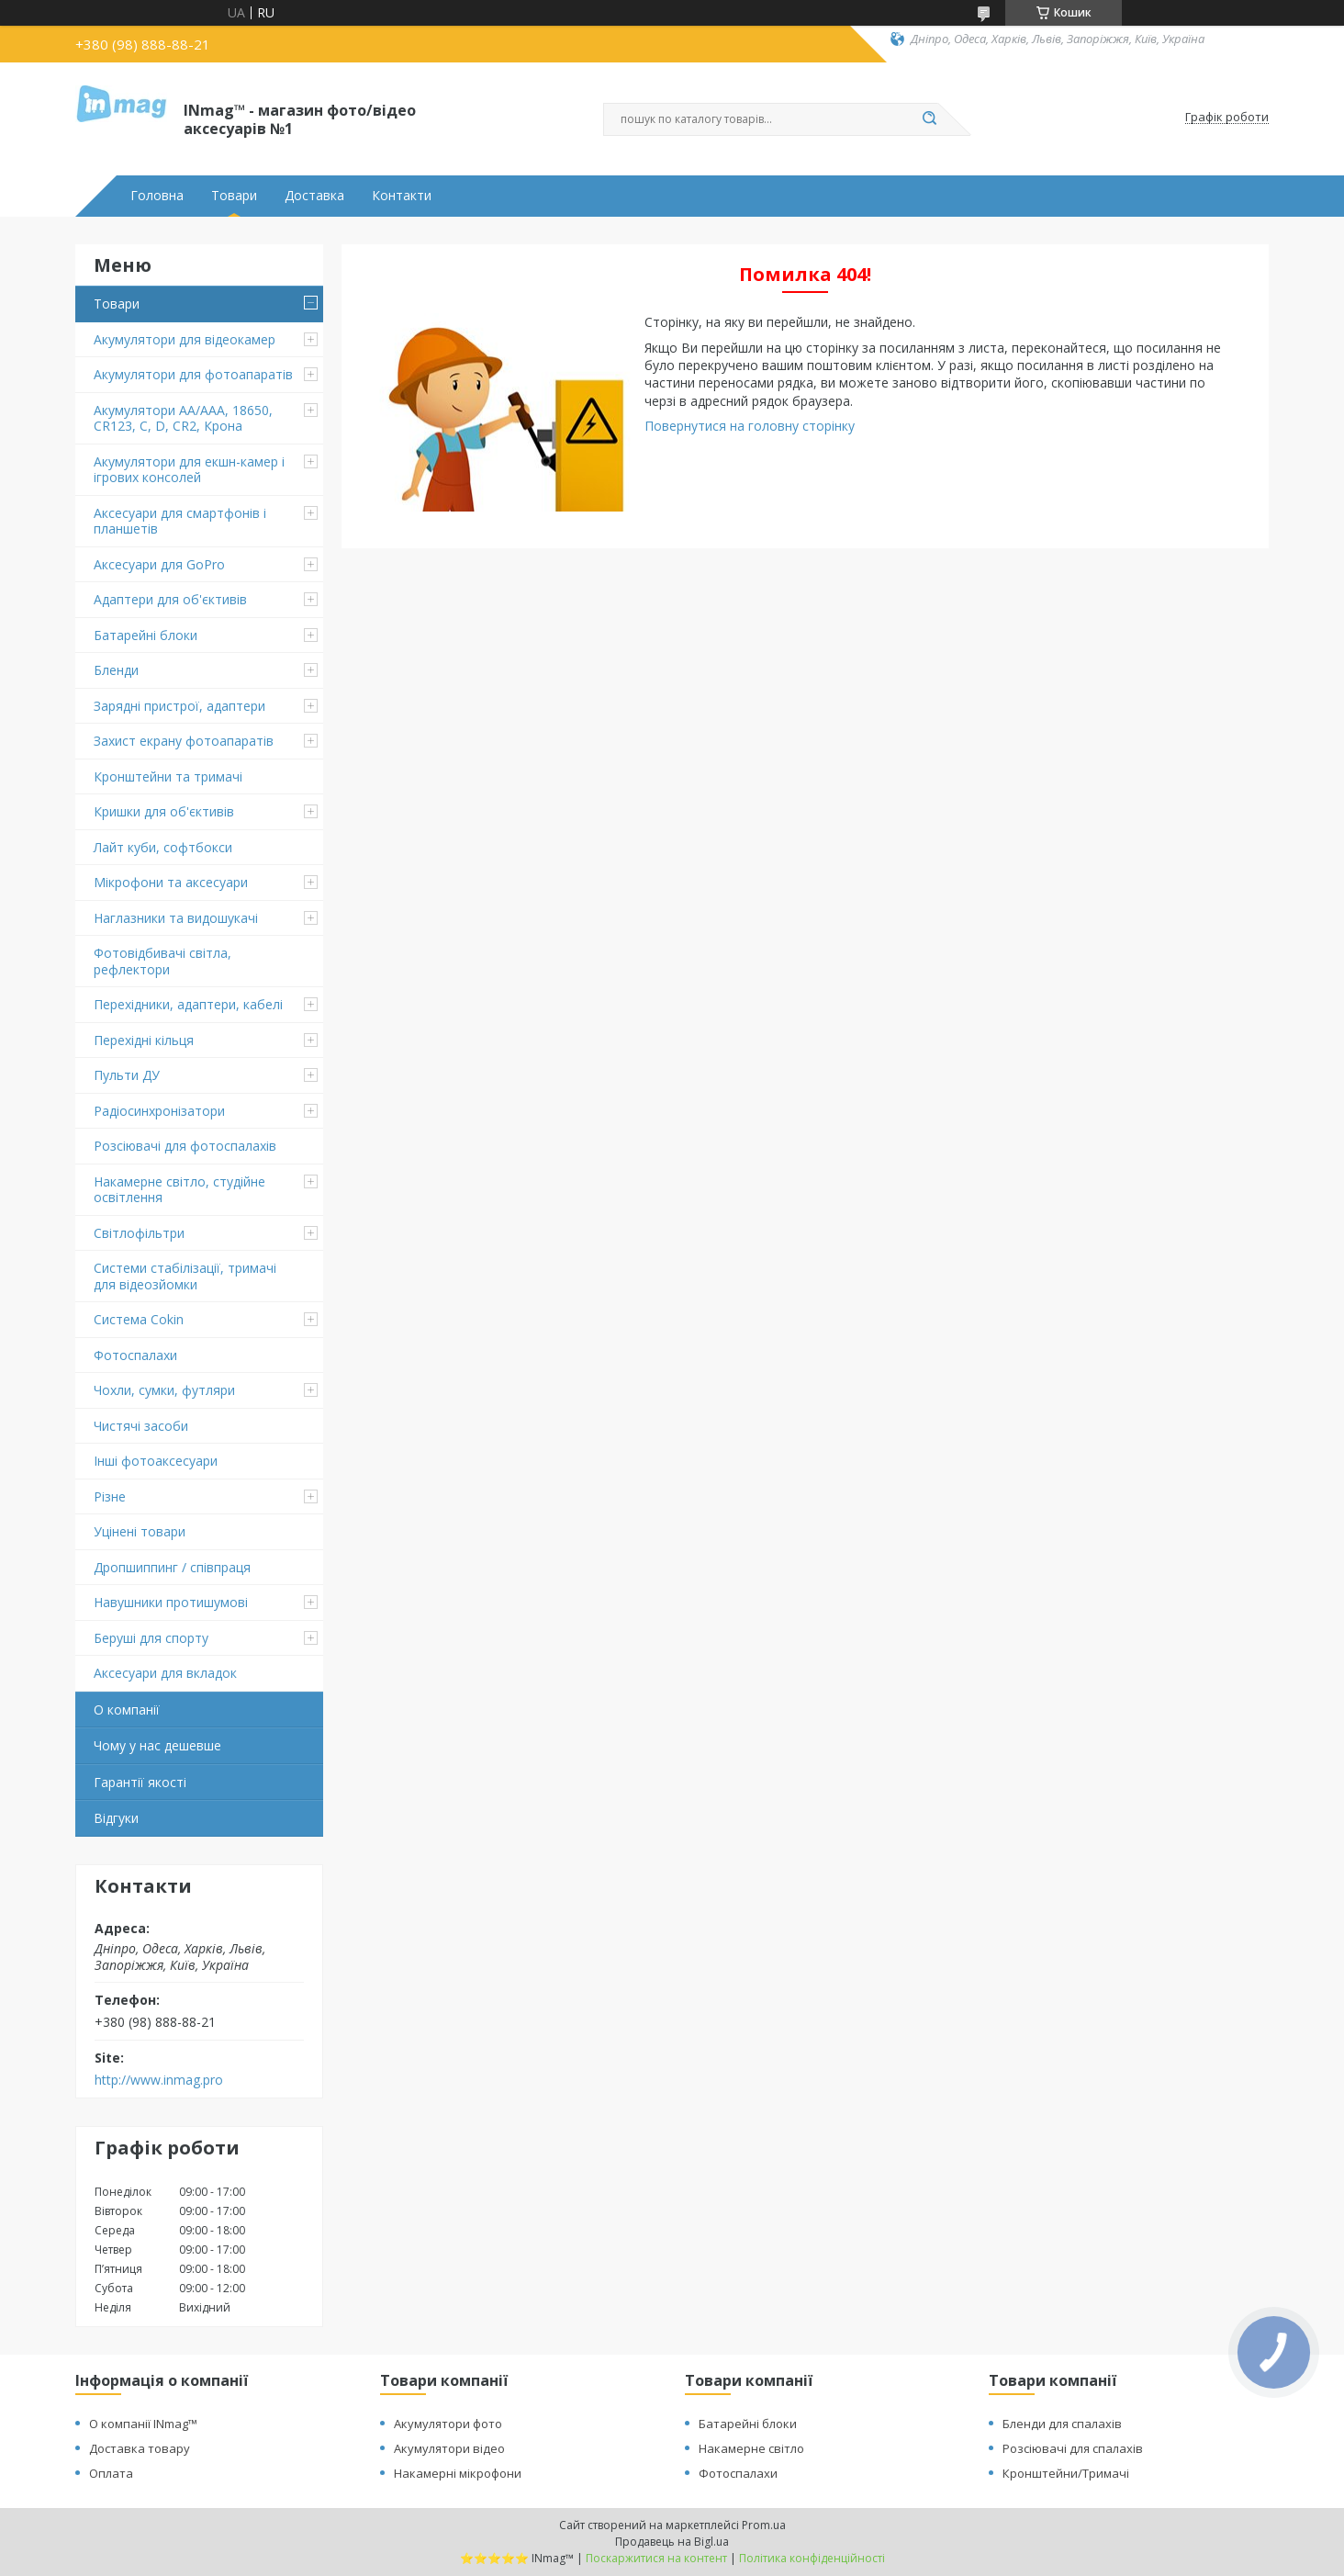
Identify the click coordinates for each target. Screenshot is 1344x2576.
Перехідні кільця (144, 1040)
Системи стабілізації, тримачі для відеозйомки (185, 1276)
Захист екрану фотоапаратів (184, 740)
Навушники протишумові (171, 1602)
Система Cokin (139, 1319)
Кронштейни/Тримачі (1065, 2473)
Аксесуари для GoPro (159, 564)
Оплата (111, 2473)
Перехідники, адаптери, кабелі (188, 1004)
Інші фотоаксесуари (156, 1460)
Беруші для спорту (151, 1638)
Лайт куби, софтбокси (163, 847)
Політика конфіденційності (812, 2558)
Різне (110, 1496)
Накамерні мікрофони (457, 2473)
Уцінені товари (139, 1531)
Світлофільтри (139, 1233)
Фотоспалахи (135, 1355)
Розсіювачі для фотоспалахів (185, 1145)
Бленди (116, 670)
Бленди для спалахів (1062, 2423)
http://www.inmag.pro (159, 2080)
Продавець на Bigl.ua (672, 2541)
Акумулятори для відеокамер (184, 339)
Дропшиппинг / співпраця (172, 1567)
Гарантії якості (140, 1782)
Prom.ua (764, 2525)
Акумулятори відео (449, 2448)
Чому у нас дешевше (157, 1745)
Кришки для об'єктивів (164, 811)
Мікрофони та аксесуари (171, 882)
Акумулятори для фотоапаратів (193, 374)
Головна (157, 195)
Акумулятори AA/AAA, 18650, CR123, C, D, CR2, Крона (183, 418)
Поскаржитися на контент (656, 2558)
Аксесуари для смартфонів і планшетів (180, 521)
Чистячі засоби (141, 1425)
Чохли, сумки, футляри (164, 1390)
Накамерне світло (751, 2448)
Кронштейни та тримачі (168, 776)
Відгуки (116, 1818)
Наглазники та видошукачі (176, 918)
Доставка (314, 195)
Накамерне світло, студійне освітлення (179, 1190)
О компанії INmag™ (143, 2423)
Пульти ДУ (127, 1075)
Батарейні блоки (145, 635)
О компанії (127, 1709)
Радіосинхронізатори (159, 1110)
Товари (234, 195)
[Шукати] (929, 119)
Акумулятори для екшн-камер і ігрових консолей (189, 470)
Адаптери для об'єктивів (170, 599)
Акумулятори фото (448, 2423)
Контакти (401, 195)
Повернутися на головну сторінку (749, 425)
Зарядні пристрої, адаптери (179, 705)
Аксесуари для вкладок (165, 1673)
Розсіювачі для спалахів (1072, 2448)
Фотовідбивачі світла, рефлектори (162, 961)
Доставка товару (139, 2448)
